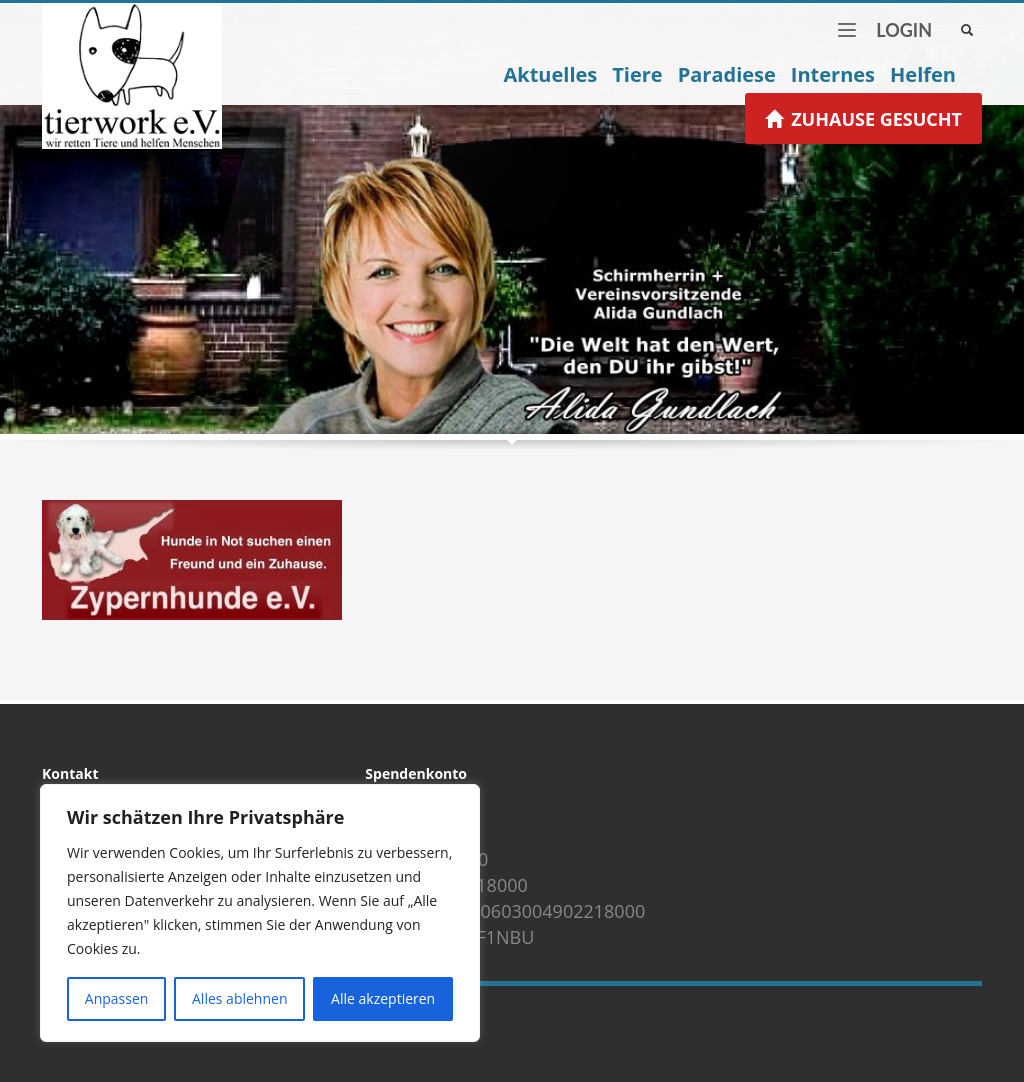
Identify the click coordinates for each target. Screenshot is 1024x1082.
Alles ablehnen (239, 998)
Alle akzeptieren (383, 998)
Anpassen (117, 998)
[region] (260, 913)
